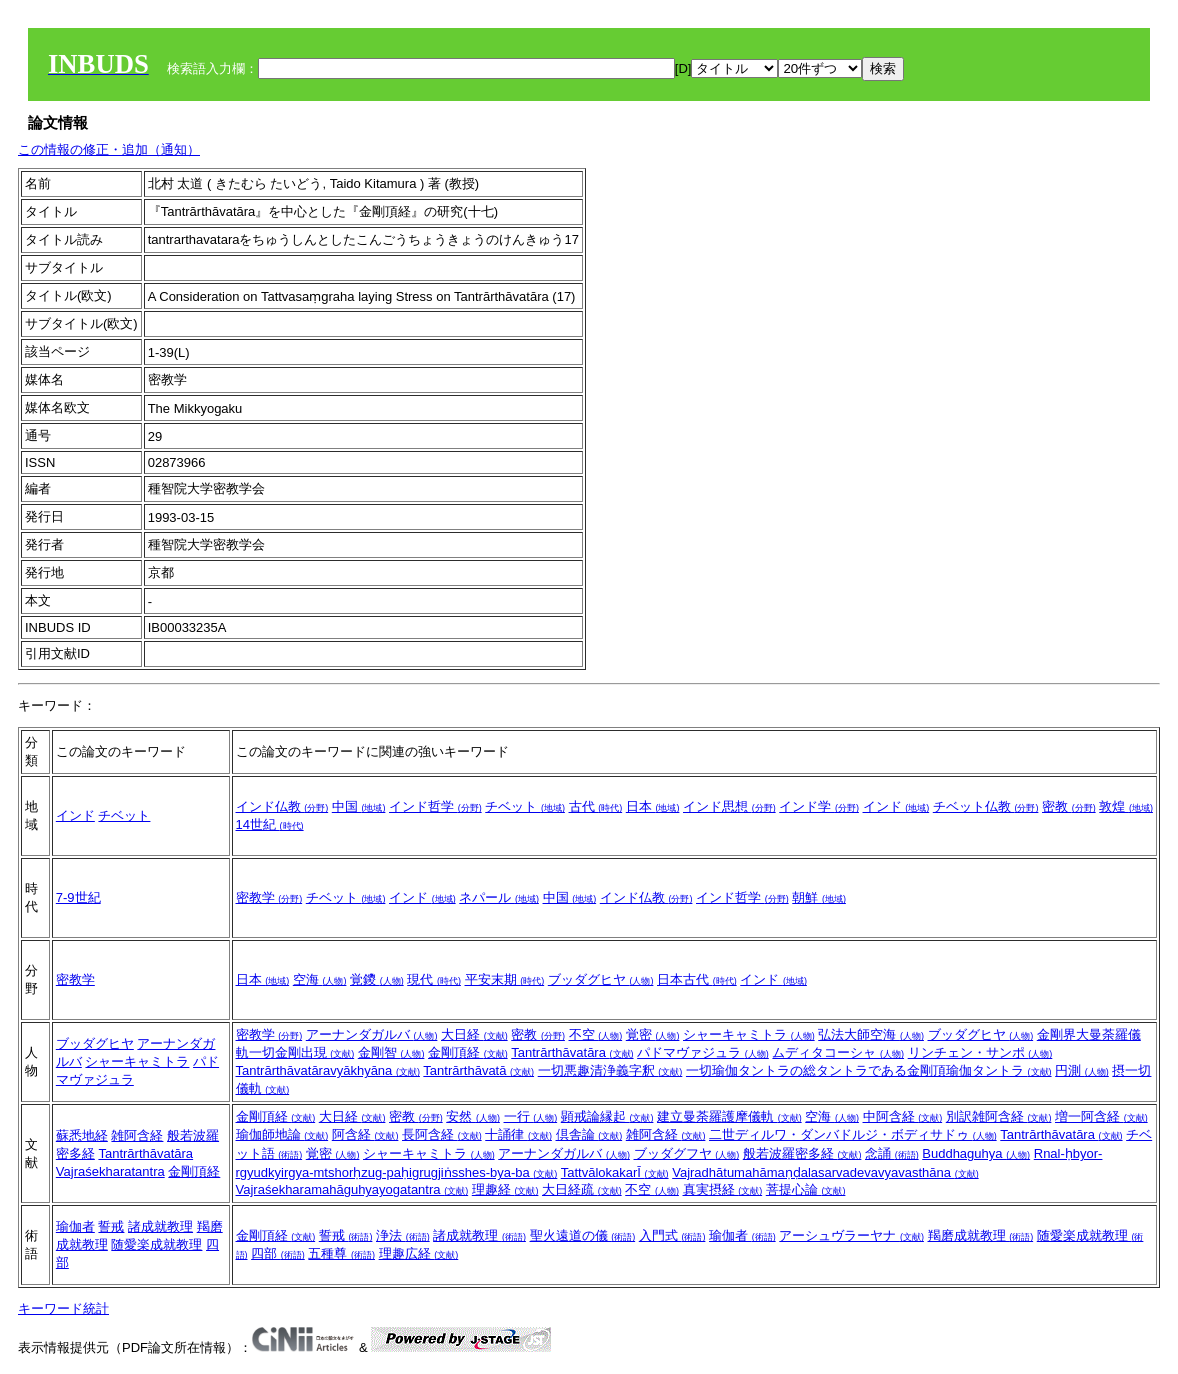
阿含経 (365, 1134)
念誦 (892, 1153)
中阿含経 (903, 1116)
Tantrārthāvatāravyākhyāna (328, 1070)
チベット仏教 (986, 806)
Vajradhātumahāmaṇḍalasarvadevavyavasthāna (825, 1172)
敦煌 (1126, 806)
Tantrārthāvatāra (572, 1052)
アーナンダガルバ (372, 1034)
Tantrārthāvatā (478, 1070)
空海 (320, 979)
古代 (596, 806)
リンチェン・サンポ (980, 1052)
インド (75, 815)
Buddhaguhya (976, 1153)
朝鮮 (819, 897)
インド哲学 (435, 806)
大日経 (474, 1034)
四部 (278, 1253)
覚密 (653, 1034)
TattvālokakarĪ (615, 1172)
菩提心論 (806, 1189)
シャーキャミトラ (137, 1061)
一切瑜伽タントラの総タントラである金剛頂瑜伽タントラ (869, 1070)
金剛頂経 (468, 1052)
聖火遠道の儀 (583, 1235)
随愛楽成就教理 (156, 1244)
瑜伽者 (75, 1226)
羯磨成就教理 (981, 1235)
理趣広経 (419, 1253)
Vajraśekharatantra (110, 1171)
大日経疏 (582, 1189)
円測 (1082, 1070)
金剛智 (391, 1052)
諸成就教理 (160, 1226)
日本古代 (697, 979)
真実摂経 (723, 1189)
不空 (596, 1034)
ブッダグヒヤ (601, 979)
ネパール (499, 897)
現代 (434, 979)
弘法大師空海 (871, 1034)
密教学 (269, 897)
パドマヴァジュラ (703, 1052)
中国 (359, 806)
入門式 (672, 1235)
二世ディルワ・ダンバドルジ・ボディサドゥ (853, 1134)
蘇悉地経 (82, 1135)
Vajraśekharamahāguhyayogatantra (352, 1189)
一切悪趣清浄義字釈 (610, 1070)
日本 (653, 806)
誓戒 (111, 1226)
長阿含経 (442, 1134)
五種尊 (341, 1253)
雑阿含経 (137, 1135)
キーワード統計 (63, 1308)
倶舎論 (589, 1134)
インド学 (819, 806)
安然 (473, 1116)
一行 (531, 1116)
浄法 (403, 1235)
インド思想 (729, 806)
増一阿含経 (1101, 1116)
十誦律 (518, 1134)
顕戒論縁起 (607, 1116)
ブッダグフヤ (687, 1153)
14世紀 (270, 824)
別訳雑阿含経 (999, 1116)
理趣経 (505, 1189)
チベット (124, 815)
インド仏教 (282, 806)
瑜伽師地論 (282, 1134)
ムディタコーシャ (838, 1052)
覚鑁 (377, 979)
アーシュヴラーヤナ (851, 1235)
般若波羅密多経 (802, 1153)
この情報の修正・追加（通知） (109, 149)
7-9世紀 (78, 897)
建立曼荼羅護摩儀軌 (729, 1116)
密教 (1069, 806)
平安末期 (505, 979)
